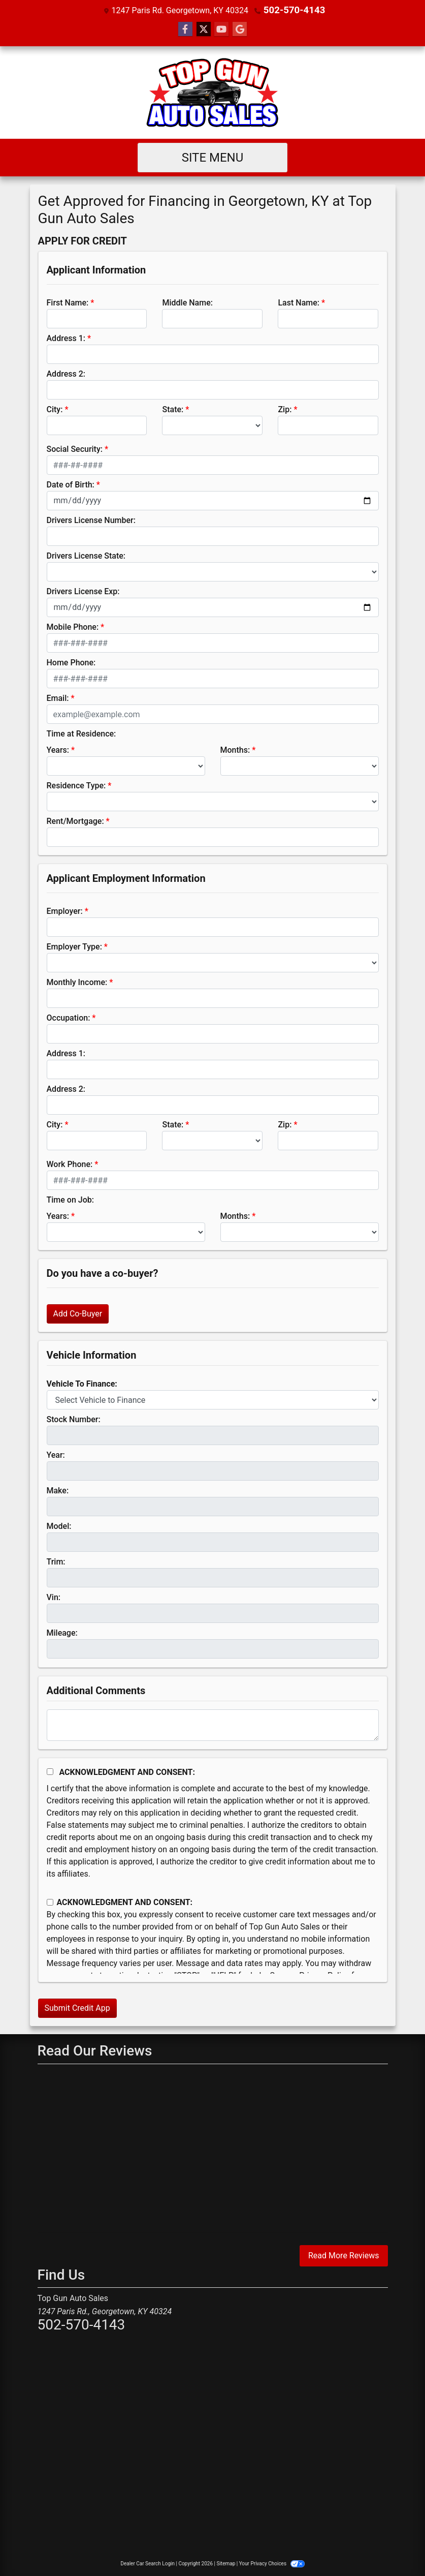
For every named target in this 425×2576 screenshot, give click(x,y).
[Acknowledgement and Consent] (50, 1771)
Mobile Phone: (73, 626)
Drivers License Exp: (83, 591)
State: (172, 409)
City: (55, 409)
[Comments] (213, 1724)
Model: (59, 1525)
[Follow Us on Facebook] (185, 29)
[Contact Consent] (50, 1901)
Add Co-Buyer (78, 1313)
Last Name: (298, 302)
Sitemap (225, 2563)
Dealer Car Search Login (147, 2563)
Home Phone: (71, 662)
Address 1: (66, 338)
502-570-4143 (294, 10)
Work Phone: (70, 1164)
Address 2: (66, 373)
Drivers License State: (86, 555)
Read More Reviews (343, 2255)
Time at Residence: (81, 733)
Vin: (54, 1597)
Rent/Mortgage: (75, 820)
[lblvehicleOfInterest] (213, 1399)
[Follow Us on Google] (240, 29)
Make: (58, 1490)
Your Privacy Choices (272, 2563)
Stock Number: (74, 1419)
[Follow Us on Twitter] (204, 29)
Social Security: (75, 448)
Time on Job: (70, 1199)
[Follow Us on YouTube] (221, 29)
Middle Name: (187, 302)
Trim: (56, 1561)
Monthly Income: (77, 982)
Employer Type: (74, 946)
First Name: (68, 302)
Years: (58, 749)
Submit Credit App (77, 2007)
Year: (56, 1454)
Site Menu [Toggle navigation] (213, 157)
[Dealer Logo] (212, 92)
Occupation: (68, 1017)
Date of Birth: (70, 484)
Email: (58, 697)
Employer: (65, 910)
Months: (235, 749)
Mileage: (62, 1632)
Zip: (284, 409)
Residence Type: (76, 785)
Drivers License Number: (91, 520)
